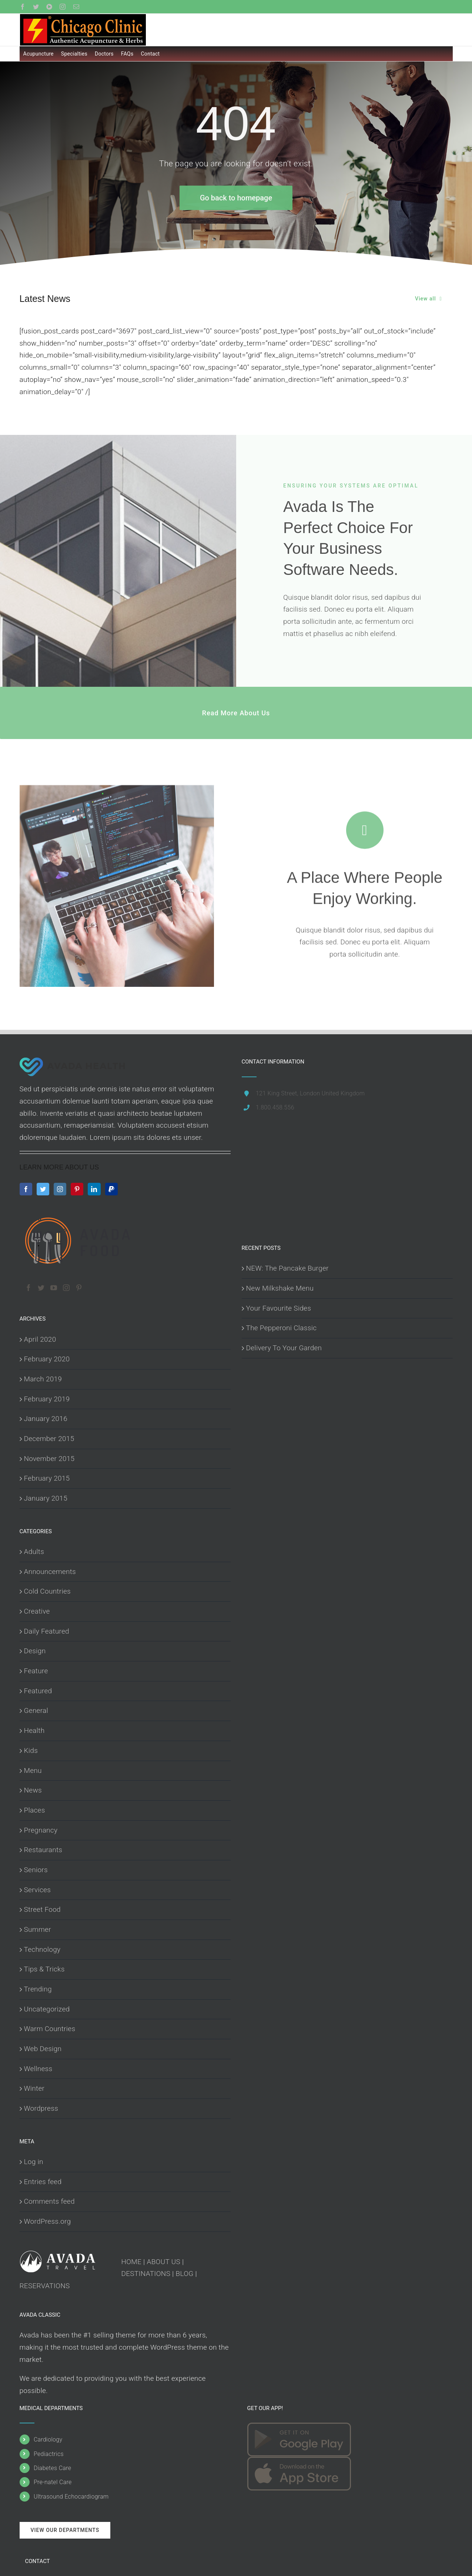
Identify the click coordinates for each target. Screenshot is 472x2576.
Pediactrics (49, 2453)
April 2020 (40, 1339)
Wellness (38, 2068)
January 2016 (46, 1418)
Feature (36, 1671)
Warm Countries (50, 2028)
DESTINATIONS (146, 2273)
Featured (38, 1691)
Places (34, 1810)
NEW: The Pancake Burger (287, 1268)
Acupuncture (38, 54)
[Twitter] (43, 1189)
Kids (31, 1750)
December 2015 (49, 1438)
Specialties (74, 54)
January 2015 (46, 1498)
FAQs (127, 54)
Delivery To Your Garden (284, 1348)
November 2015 (49, 1458)
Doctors (104, 54)
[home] (72, 1063)
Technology (42, 1949)
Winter (34, 2088)
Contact (150, 54)
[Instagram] (60, 1189)
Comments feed (49, 2201)
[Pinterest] (77, 1189)
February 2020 (47, 1359)
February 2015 (47, 1478)
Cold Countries (47, 1591)
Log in (33, 2161)
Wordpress (41, 2108)
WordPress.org (47, 2221)
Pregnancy (41, 1830)
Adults (34, 1551)
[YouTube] (53, 1287)
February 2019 (47, 1399)
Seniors (36, 1870)
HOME (131, 2261)
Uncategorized (47, 2009)
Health (34, 1730)
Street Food (42, 1909)
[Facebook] (26, 1189)
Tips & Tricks (44, 1969)
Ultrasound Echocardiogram (71, 2496)
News (33, 1790)
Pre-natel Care (53, 2482)
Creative (37, 1611)
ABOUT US (164, 2261)
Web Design (43, 2048)
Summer (37, 1929)
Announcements (50, 1571)
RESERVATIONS (45, 2286)
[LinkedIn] (94, 1189)
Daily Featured (46, 1631)
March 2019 (43, 1379)
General (36, 1710)
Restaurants (43, 1850)
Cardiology (48, 2439)
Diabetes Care (52, 2468)
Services (37, 1890)
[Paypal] (111, 1189)
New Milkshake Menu (280, 1288)
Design (35, 1651)
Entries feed (43, 2181)
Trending (38, 1989)
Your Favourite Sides (278, 1308)
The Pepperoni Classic (281, 1328)
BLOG (185, 2273)
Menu (33, 1770)
